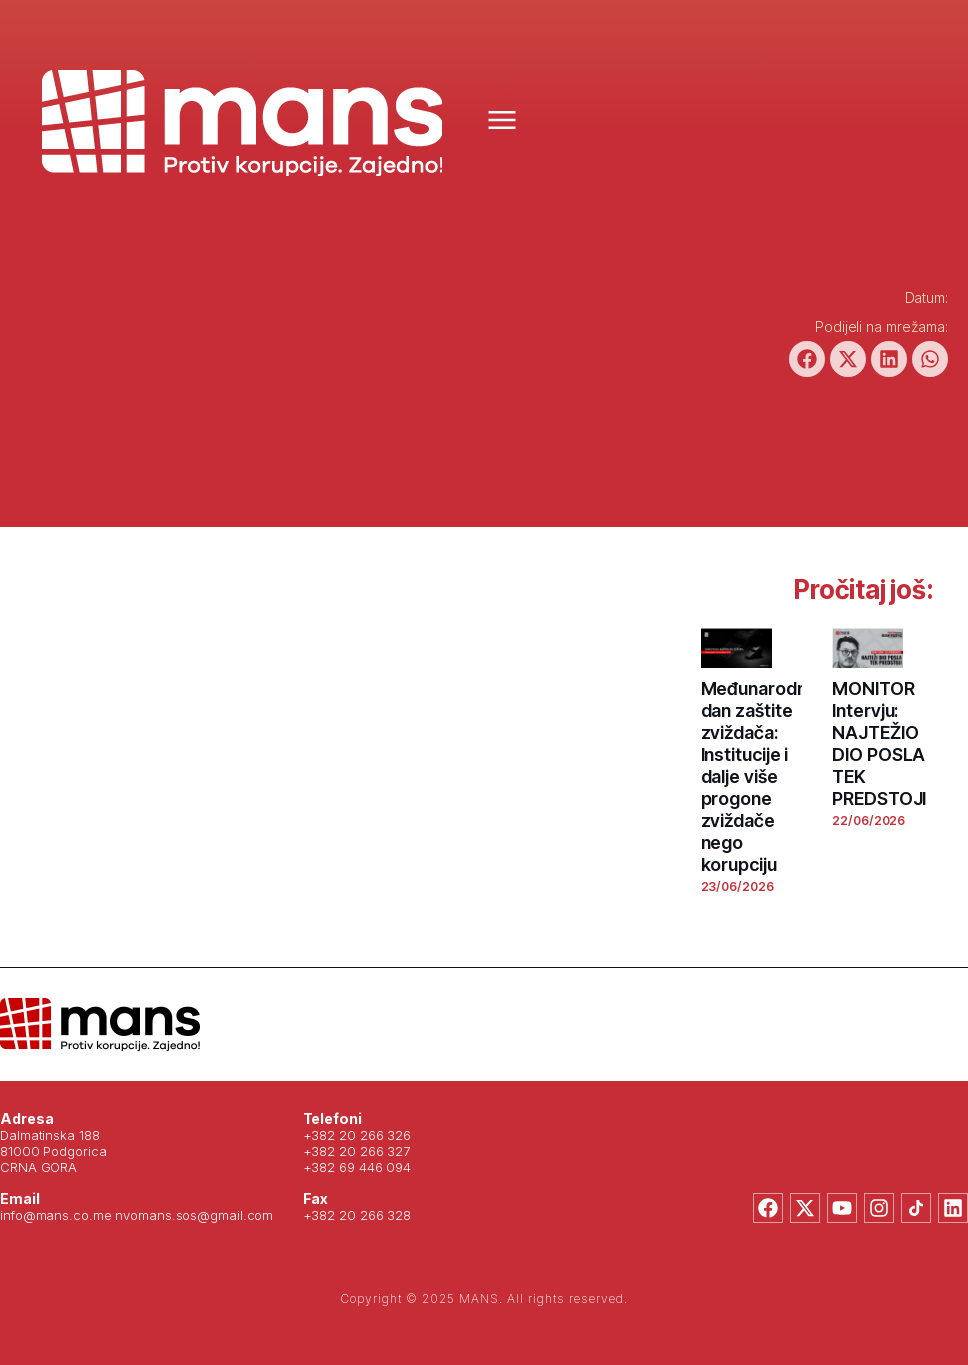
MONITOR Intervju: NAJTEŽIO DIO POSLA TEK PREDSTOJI (879, 743)
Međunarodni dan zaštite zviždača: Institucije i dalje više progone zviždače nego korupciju (756, 776)
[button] (807, 359)
